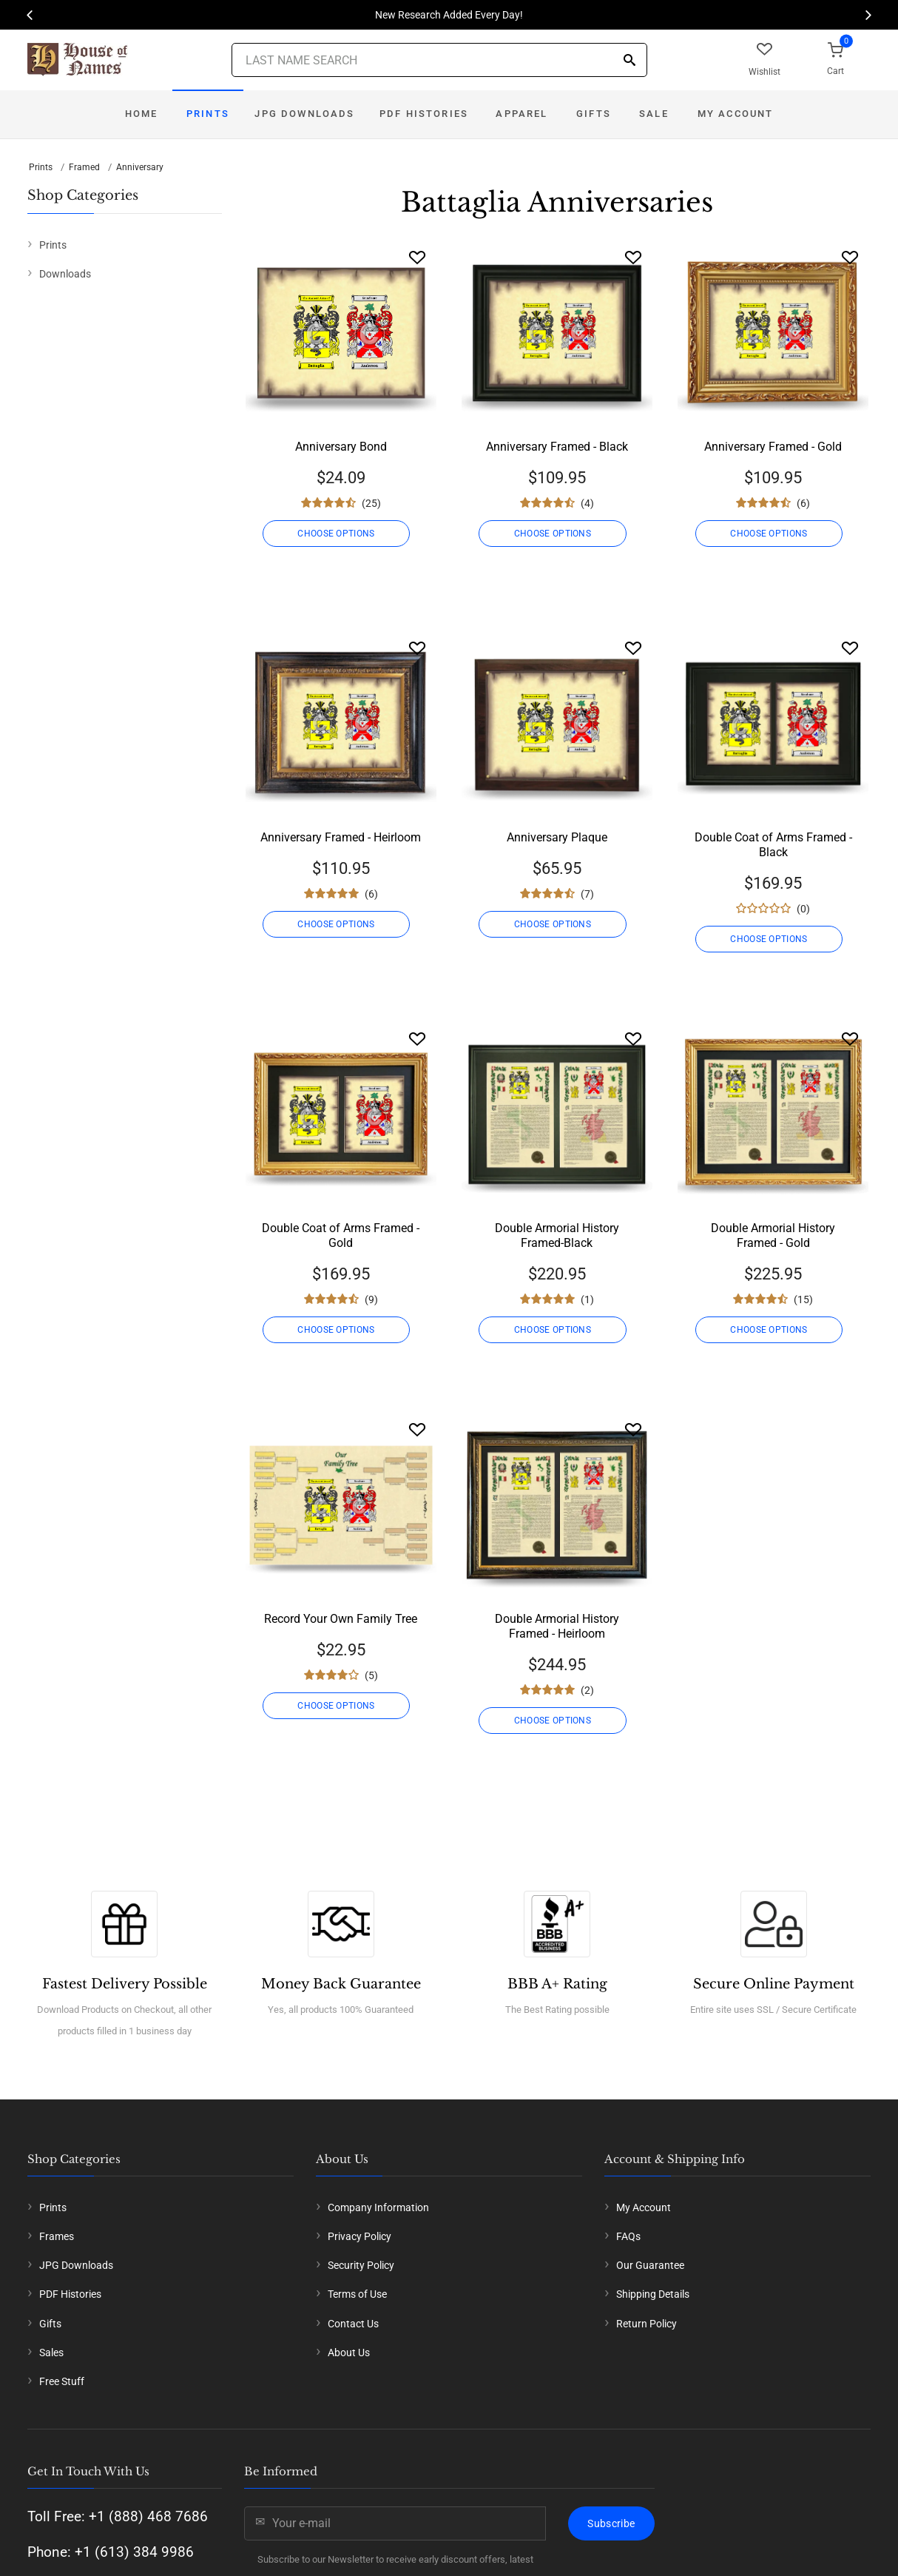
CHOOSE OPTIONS (340, 533)
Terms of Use (357, 2294)
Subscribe (611, 2523)
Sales (51, 2352)
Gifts (593, 113)
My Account (736, 113)
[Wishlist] (417, 257)
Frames (56, 2236)
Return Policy (646, 2324)
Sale (654, 113)
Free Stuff (61, 2381)
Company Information (378, 2207)
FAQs (628, 2236)
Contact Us (353, 2324)
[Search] (629, 61)
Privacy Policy (359, 2236)
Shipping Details (652, 2294)
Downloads (65, 274)
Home (141, 113)
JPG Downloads (304, 113)
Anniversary (139, 167)
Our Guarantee (650, 2265)
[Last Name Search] (439, 60)
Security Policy (361, 2265)
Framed (84, 167)
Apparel (521, 113)
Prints (207, 113)
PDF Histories (423, 113)
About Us (349, 2352)
